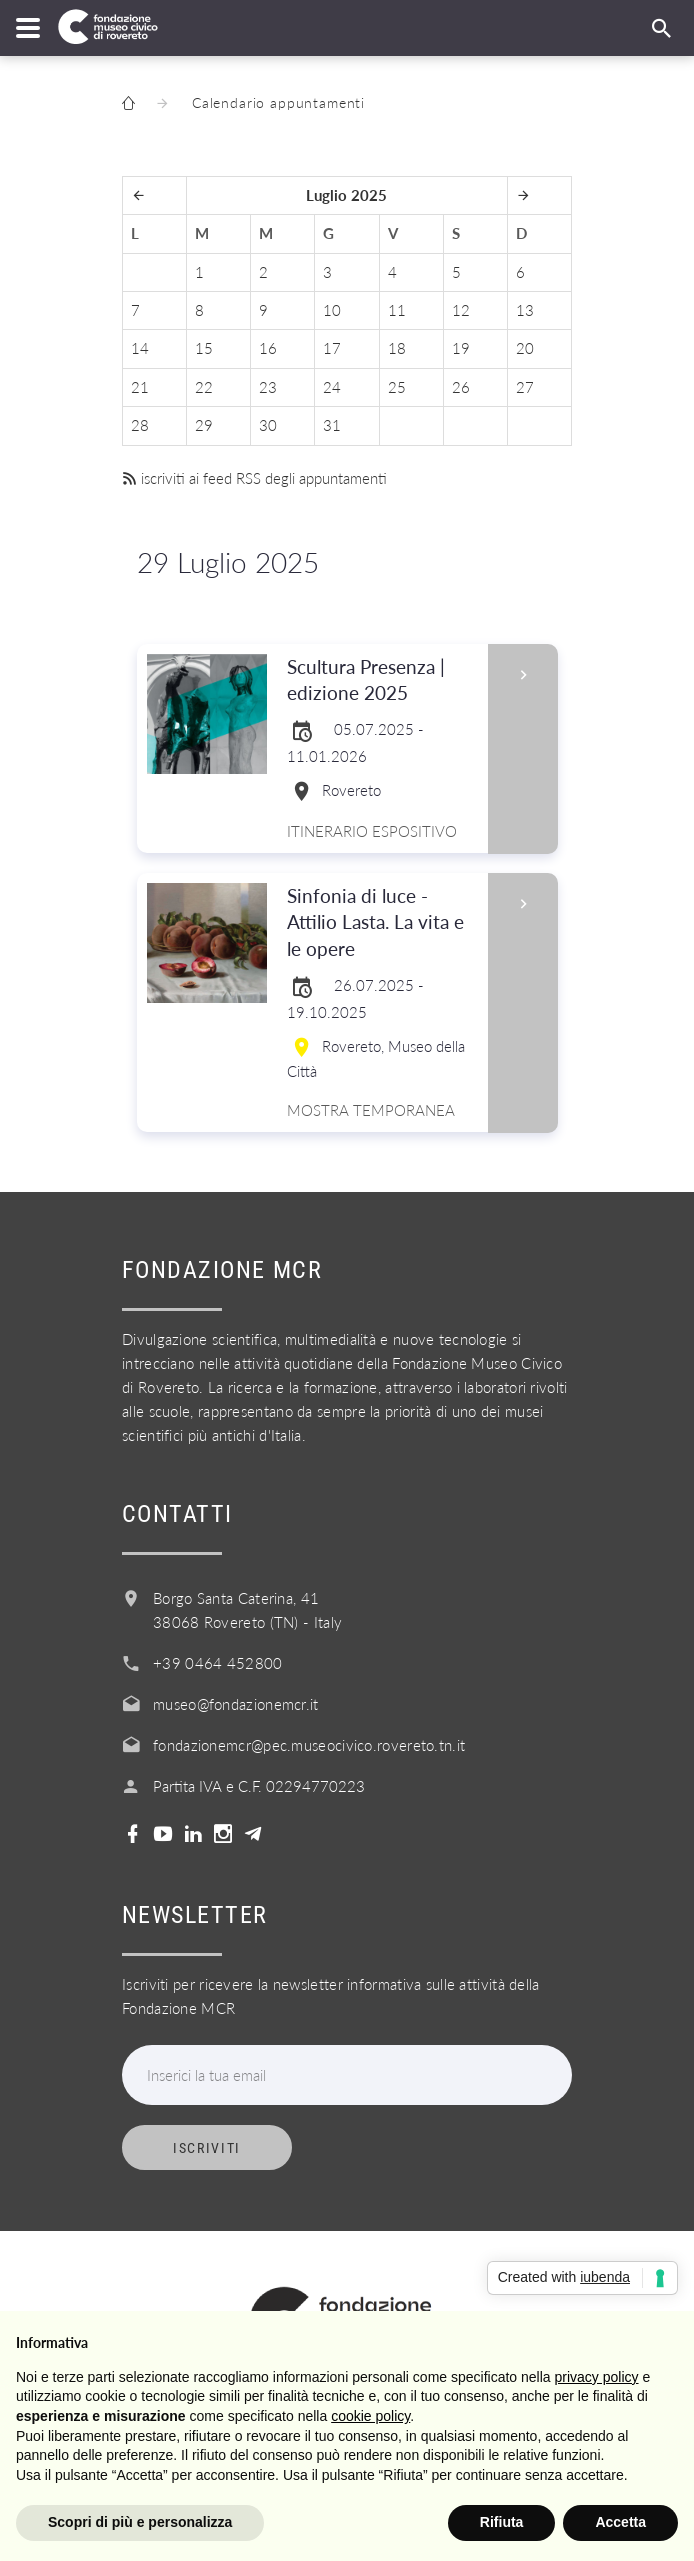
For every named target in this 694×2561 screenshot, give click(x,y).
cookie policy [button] (370, 2416)
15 (204, 348)
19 (461, 348)
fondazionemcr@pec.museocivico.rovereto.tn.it (309, 1745)
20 (525, 348)
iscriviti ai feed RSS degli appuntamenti (254, 478)
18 (397, 348)
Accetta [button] (620, 2522)
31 (332, 425)
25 (397, 387)
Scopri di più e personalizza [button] (140, 2522)
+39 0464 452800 (218, 1663)
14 (140, 348)
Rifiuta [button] (502, 2522)
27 (525, 387)
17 (332, 348)
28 (140, 425)
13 (525, 310)
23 (268, 387)
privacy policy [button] (597, 2377)
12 (461, 310)
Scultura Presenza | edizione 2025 (381, 681)
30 (268, 425)
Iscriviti (207, 2148)
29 (204, 425)
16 (268, 348)
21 (140, 387)
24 (332, 387)
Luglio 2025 (346, 195)
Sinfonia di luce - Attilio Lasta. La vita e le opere (381, 923)
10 (332, 310)
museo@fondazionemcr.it (236, 1704)
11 (397, 310)
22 (204, 387)
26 (461, 387)
